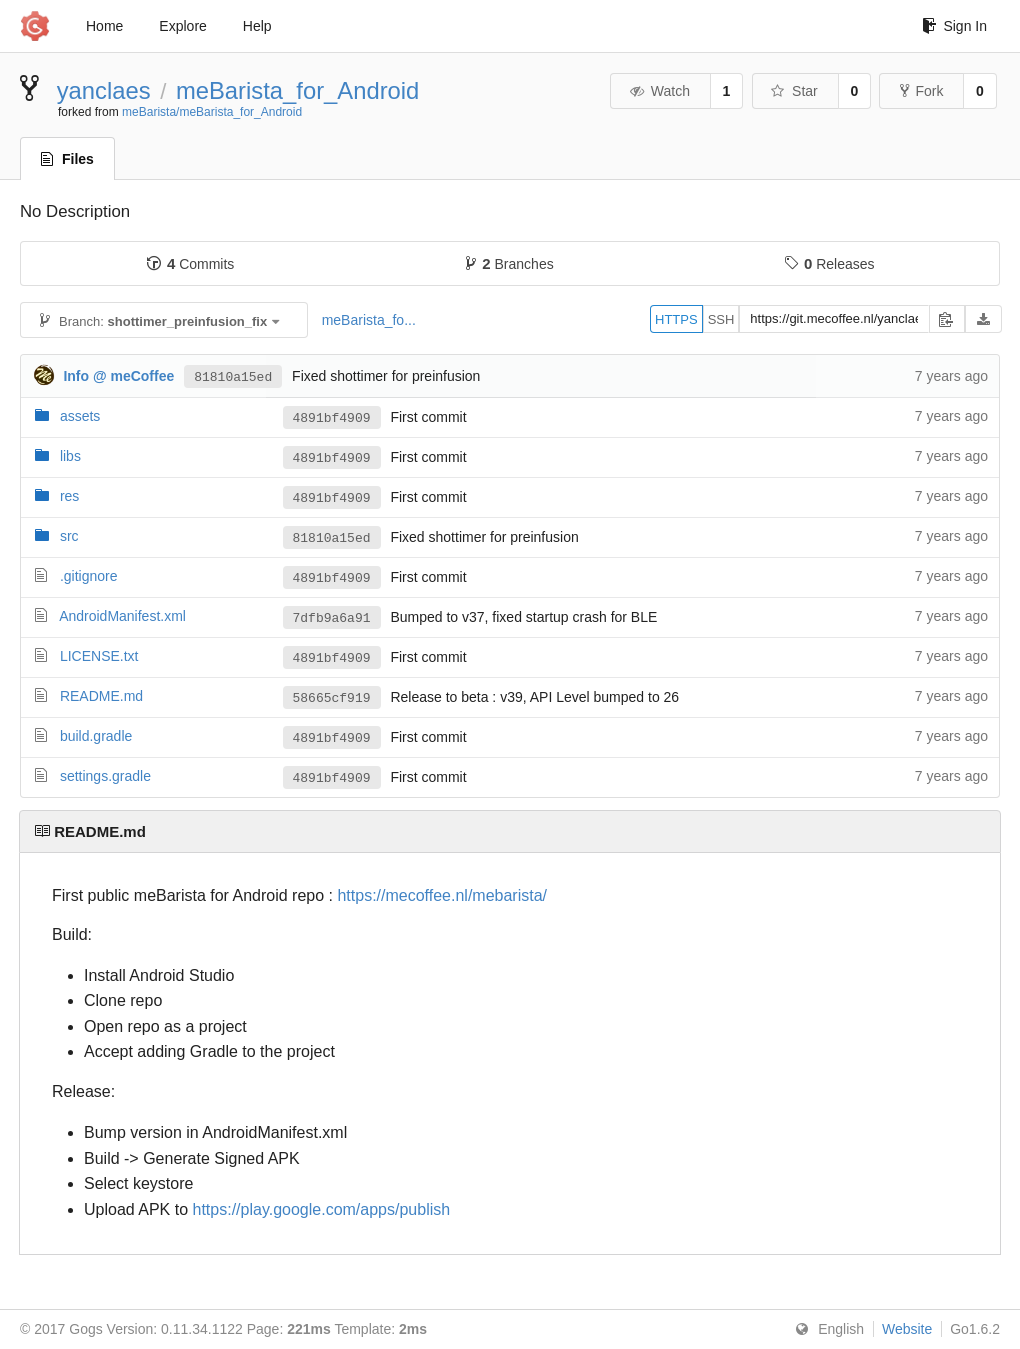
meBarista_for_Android (297, 90)
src (69, 536)
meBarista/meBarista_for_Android (212, 112)
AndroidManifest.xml (122, 616)
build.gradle (96, 736)
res (69, 496)
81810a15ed (233, 376)
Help (257, 26)
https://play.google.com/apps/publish (322, 1209)
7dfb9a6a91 (332, 618)
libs (70, 456)
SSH (721, 319)
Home (104, 26)
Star (794, 91)
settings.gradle (105, 776)
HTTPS (676, 319)
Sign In (954, 26)
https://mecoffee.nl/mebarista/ (442, 895)
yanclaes (104, 90)
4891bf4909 (332, 418)
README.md (101, 696)
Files (67, 159)
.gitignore (89, 576)
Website (907, 1329)
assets (80, 416)
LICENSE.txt (99, 656)
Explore (182, 26)
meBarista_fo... (369, 320)
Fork (921, 91)
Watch (659, 91)
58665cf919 (332, 698)
